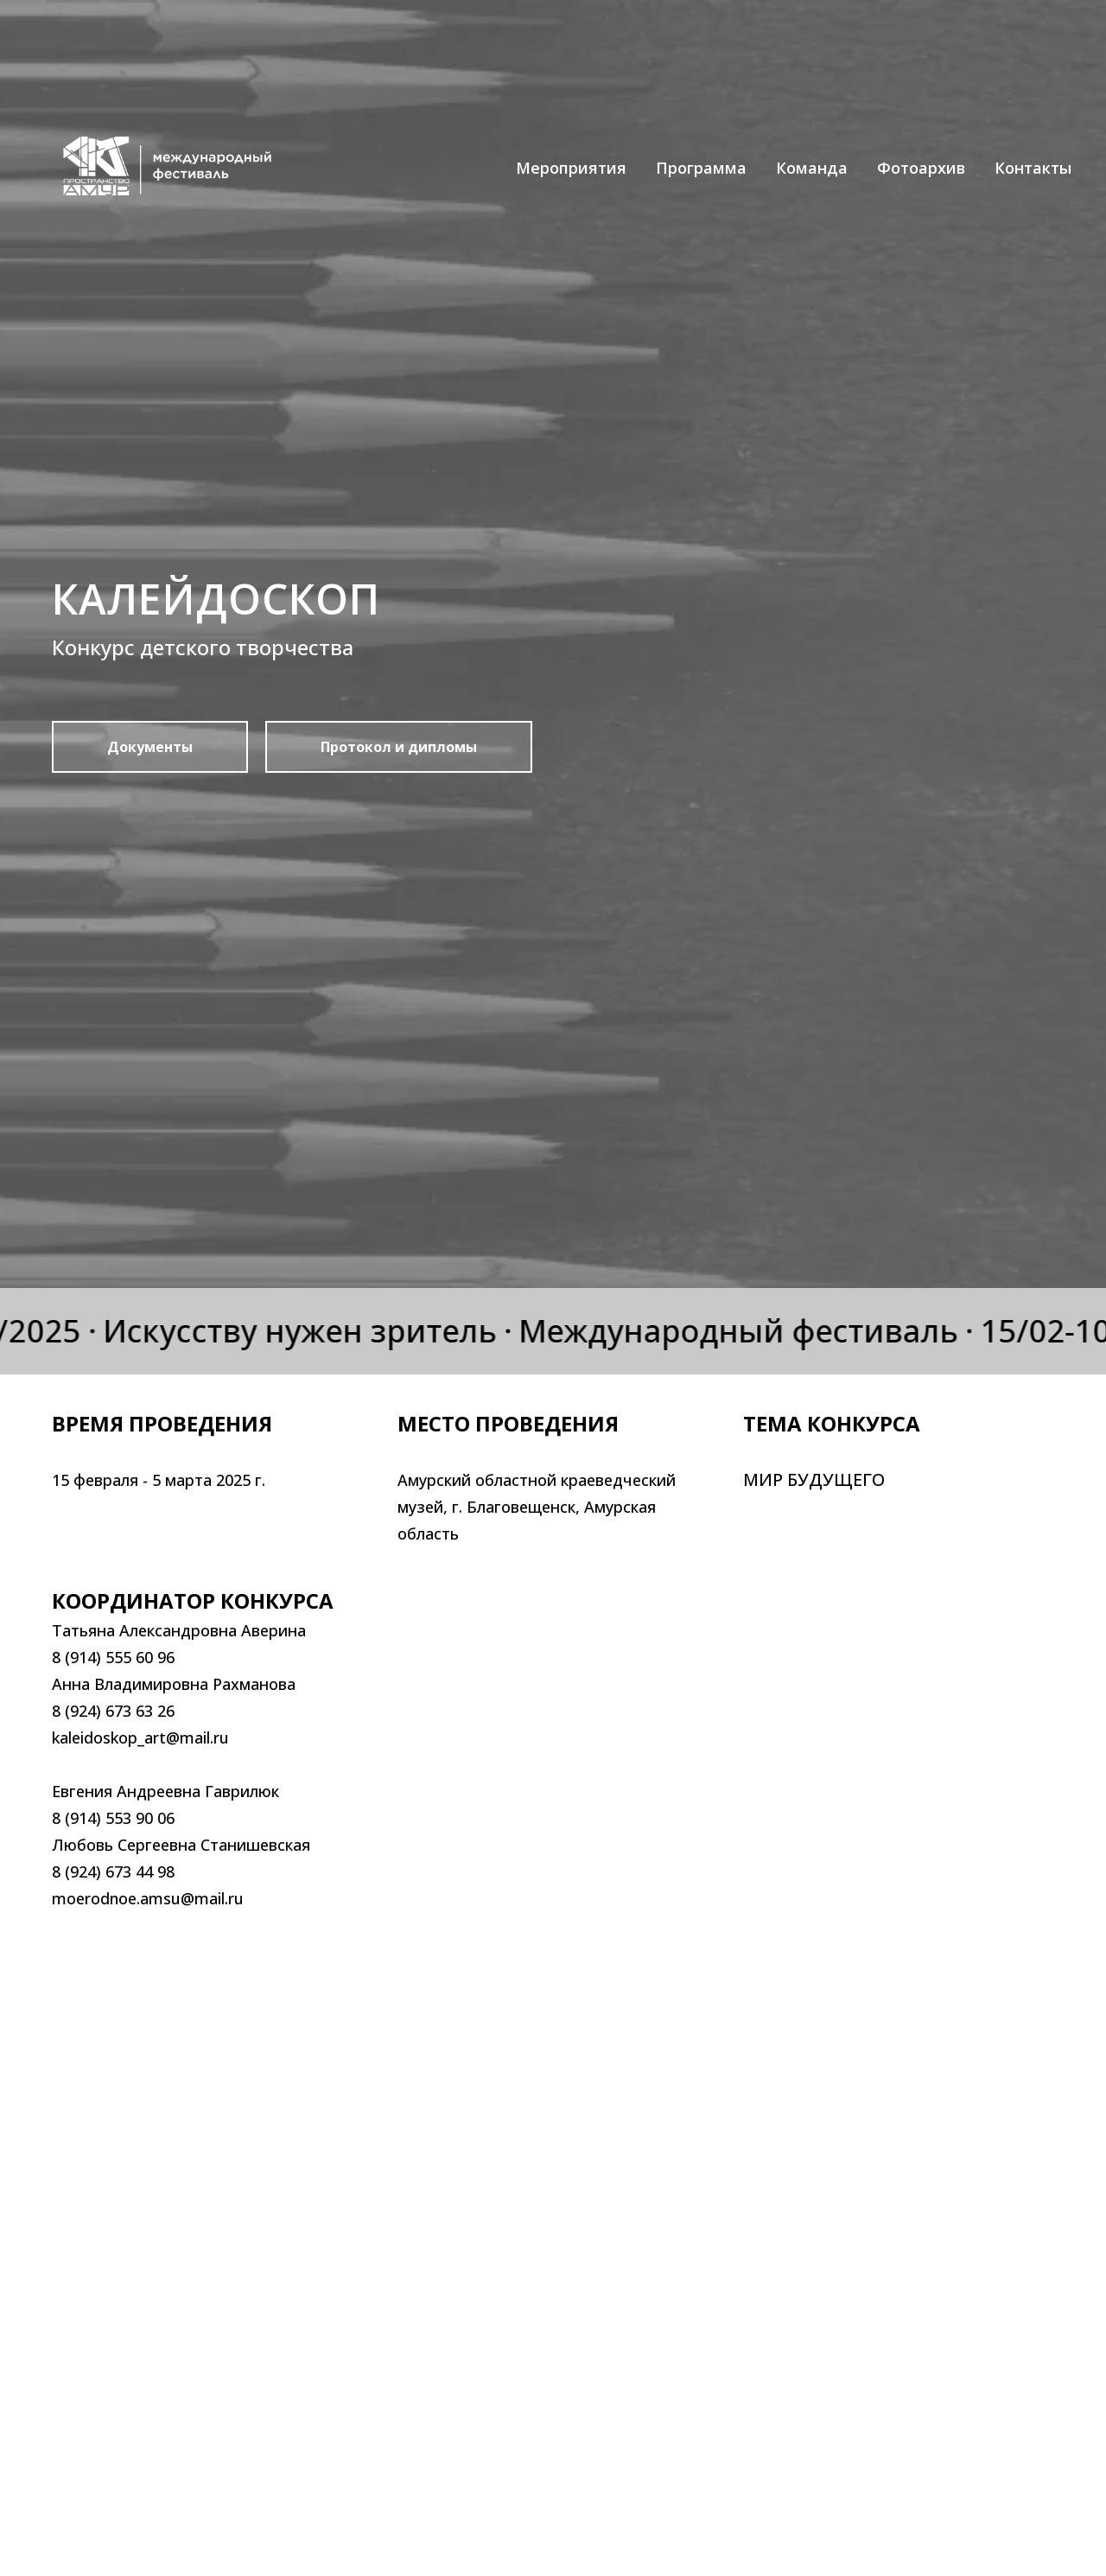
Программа (701, 167)
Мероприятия (571, 167)
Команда (812, 167)
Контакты (1033, 167)
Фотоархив (921, 167)
